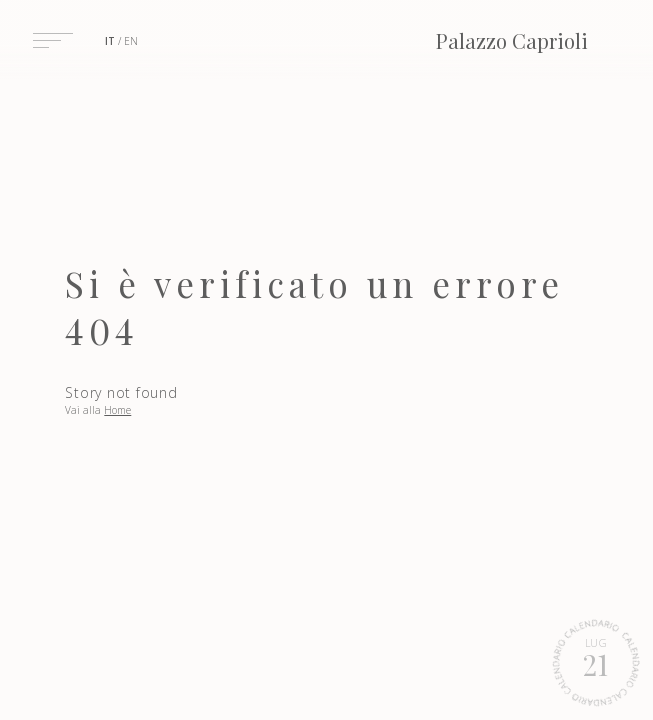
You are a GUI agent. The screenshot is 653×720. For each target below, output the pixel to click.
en (131, 41)
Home (117, 410)
